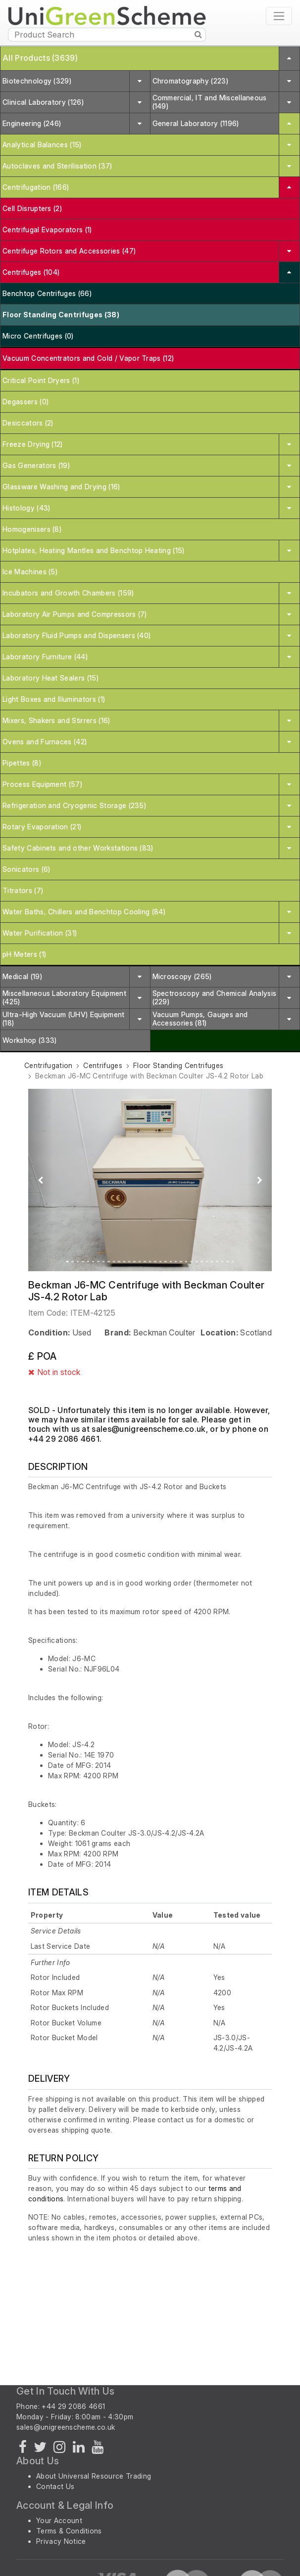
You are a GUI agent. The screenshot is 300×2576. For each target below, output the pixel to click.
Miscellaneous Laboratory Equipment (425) (64, 997)
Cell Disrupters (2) (32, 208)
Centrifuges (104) (30, 272)
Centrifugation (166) (35, 187)
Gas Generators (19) (36, 465)
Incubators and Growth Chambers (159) (68, 593)
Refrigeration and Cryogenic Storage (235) (74, 805)
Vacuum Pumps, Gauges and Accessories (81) (200, 1018)
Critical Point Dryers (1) (40, 380)
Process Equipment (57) (42, 784)
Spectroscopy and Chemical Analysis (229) (214, 997)
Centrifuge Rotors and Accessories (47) (69, 251)
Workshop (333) (29, 1040)
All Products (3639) (40, 58)
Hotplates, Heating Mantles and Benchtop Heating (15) (93, 550)
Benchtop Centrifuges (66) (47, 293)
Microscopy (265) (182, 976)
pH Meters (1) (24, 954)
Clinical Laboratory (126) (43, 102)
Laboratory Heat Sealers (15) (50, 678)
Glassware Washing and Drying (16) (61, 486)
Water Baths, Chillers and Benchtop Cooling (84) (83, 911)
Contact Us (55, 2486)
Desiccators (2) (27, 423)
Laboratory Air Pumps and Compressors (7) (74, 614)
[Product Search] (107, 35)
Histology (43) (26, 508)
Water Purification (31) (39, 933)
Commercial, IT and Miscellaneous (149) (209, 101)
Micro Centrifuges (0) (38, 336)
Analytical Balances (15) (42, 144)
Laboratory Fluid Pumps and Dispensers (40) (76, 635)
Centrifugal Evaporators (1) (47, 229)
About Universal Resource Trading (93, 2476)
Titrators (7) (22, 890)
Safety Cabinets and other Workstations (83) (77, 848)
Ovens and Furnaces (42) (44, 741)
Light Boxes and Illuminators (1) (53, 699)
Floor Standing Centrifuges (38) (60, 314)
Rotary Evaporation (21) (41, 826)
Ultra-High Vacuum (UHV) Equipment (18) (63, 1018)
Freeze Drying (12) (32, 444)
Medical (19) (22, 976)
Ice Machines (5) (29, 571)
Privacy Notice (61, 2541)
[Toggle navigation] (279, 16)
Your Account (59, 2520)
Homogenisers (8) (31, 529)
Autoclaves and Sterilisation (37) (57, 166)
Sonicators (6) (26, 869)
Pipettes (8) (21, 763)
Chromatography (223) (190, 81)
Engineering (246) (31, 123)
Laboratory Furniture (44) (45, 656)
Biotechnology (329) (36, 81)
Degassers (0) (25, 401)
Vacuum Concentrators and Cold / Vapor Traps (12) (88, 358)
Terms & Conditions (69, 2531)
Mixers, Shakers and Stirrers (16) (56, 720)
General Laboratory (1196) (195, 123)
